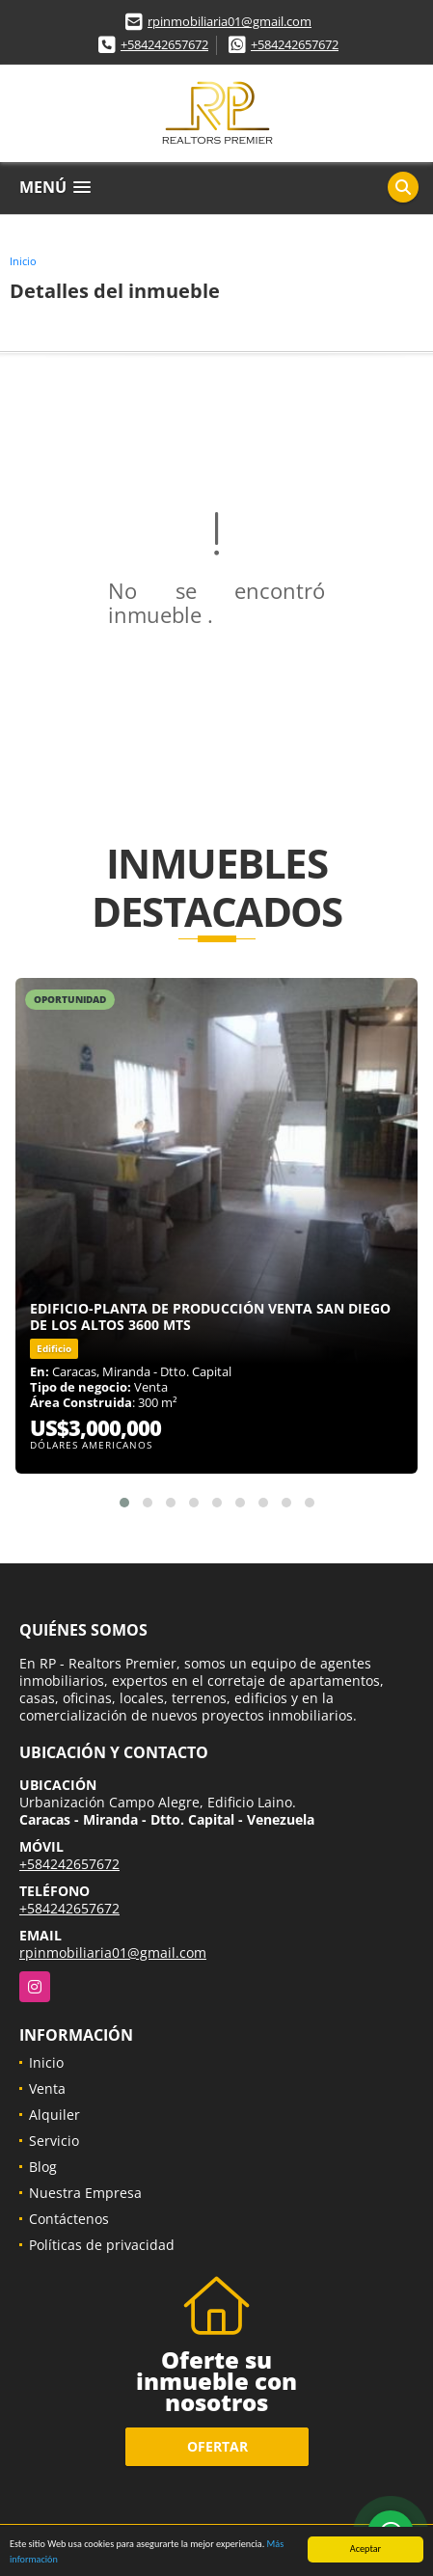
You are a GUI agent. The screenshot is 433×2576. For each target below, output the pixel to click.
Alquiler (54, 2114)
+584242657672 (164, 44)
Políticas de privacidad (102, 2245)
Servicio (54, 2140)
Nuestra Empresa (85, 2192)
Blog (43, 2166)
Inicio (23, 261)
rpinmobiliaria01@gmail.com (229, 21)
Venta (47, 2088)
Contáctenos (69, 2219)
